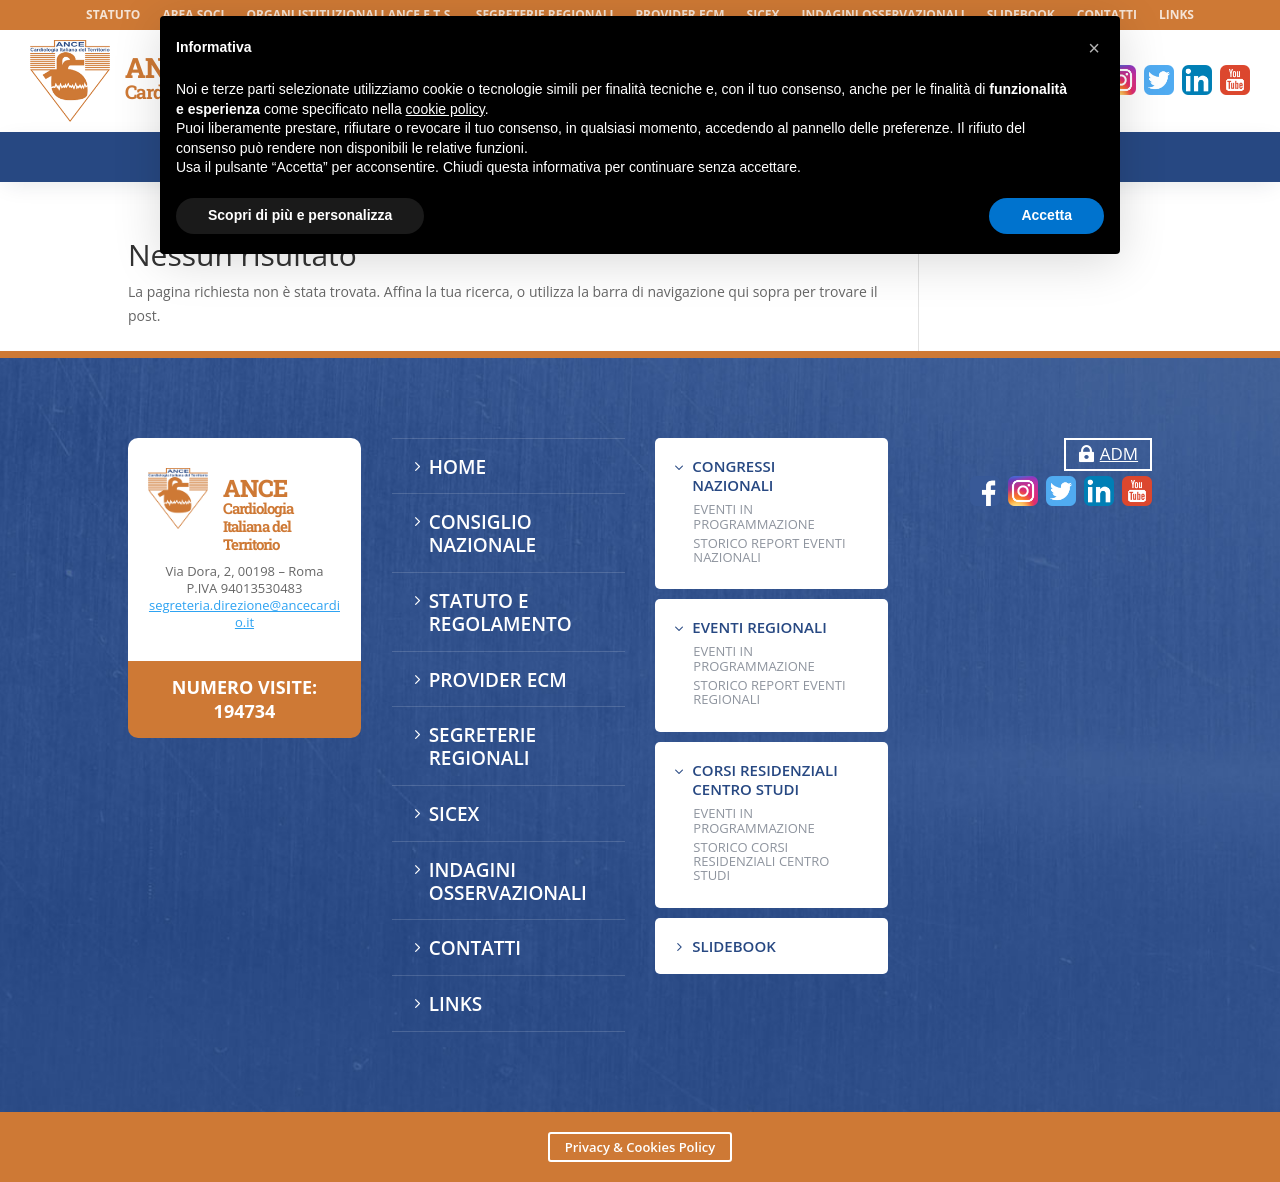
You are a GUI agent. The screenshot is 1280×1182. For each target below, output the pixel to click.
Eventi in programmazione (753, 821)
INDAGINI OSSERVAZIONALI (508, 881)
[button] (1094, 48)
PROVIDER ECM (498, 680)
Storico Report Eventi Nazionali (769, 550)
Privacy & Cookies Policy (640, 1147)
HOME (457, 467)
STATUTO (113, 15)
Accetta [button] (1046, 215)
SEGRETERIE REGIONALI (482, 746)
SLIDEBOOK (733, 946)
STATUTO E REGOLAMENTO (500, 612)
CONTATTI (475, 948)
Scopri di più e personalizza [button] (300, 215)
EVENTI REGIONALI (759, 627)
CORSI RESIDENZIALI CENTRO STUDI (764, 780)
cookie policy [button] (445, 109)
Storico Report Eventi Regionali (769, 692)
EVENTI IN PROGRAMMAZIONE (753, 517)
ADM (1119, 453)
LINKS (1176, 15)
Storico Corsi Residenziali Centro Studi (761, 861)
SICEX (454, 814)
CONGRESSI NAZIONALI (733, 476)
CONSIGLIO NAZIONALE (483, 533)
